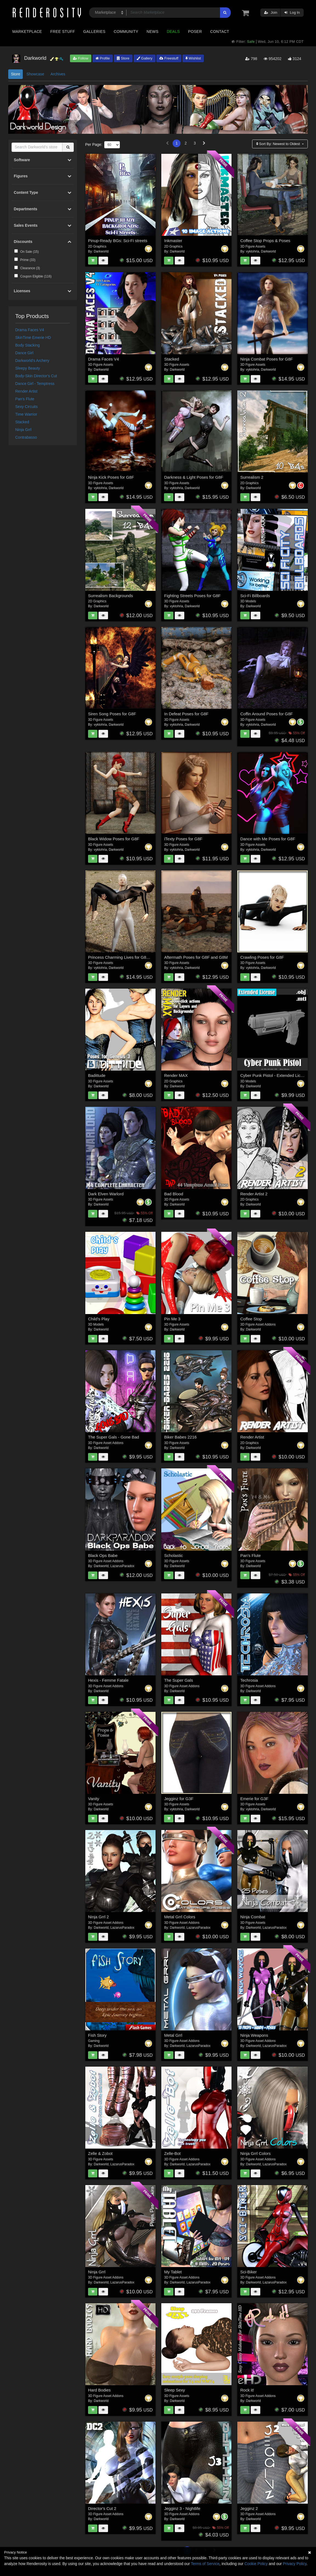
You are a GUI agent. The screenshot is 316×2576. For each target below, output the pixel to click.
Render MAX (176, 1075)
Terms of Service (205, 2563)
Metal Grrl (173, 2035)
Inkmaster (173, 240)
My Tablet (173, 2271)
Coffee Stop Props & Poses (265, 240)
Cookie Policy (256, 2563)
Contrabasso (26, 437)
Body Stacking (27, 345)
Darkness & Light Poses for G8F (193, 477)
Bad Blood (173, 1193)
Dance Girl (24, 353)
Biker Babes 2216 (180, 1437)
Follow (80, 58)
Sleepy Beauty (27, 368)
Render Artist (26, 391)
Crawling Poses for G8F (262, 957)
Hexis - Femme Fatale (108, 1680)
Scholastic (173, 1555)
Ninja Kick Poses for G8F (111, 477)
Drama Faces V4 (29, 330)
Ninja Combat (252, 1916)
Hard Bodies (99, 2390)
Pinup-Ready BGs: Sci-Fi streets (117, 240)
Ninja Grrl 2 (98, 1916)
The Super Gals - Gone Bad (113, 1437)
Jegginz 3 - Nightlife (182, 2508)
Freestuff (168, 58)
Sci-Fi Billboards (255, 595)
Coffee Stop (251, 1319)
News (152, 31)
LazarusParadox (122, 1566)
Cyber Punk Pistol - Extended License (274, 1075)
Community (126, 31)
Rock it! (247, 2390)
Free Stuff (62, 31)
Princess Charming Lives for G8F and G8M (127, 957)
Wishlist (193, 58)
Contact (219, 31)
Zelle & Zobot (100, 2153)
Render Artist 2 (253, 1193)
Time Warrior (26, 414)
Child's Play (98, 1319)
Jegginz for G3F (178, 1798)
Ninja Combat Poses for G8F (266, 359)
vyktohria (252, 251)
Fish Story (97, 2035)
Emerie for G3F (254, 1798)
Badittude (96, 1075)
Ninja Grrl (23, 429)
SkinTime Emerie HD (33, 337)
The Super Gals (178, 1680)
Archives (57, 74)
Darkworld (101, 251)
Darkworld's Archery (32, 360)
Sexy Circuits (26, 406)
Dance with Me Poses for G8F (267, 838)
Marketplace (27, 31)
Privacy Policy (294, 2563)
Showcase (35, 74)
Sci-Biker (248, 2271)
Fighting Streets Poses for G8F (192, 595)
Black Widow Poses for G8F (113, 838)
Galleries (94, 31)
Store (123, 58)
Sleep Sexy (174, 2390)
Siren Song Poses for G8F (112, 713)
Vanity (93, 1798)
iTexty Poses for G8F (183, 838)
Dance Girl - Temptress (35, 383)
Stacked (22, 422)
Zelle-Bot (172, 2153)
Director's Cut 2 (102, 2508)
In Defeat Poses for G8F (186, 713)
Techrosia (249, 1680)
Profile (102, 58)
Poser (195, 31)
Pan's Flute (25, 399)
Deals (173, 31)
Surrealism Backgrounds (110, 595)
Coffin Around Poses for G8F (266, 713)
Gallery (145, 58)
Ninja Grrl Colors (255, 2153)
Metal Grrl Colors (179, 1916)
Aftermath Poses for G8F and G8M (196, 957)
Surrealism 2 (251, 477)
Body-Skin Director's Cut (36, 376)
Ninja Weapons (254, 2035)
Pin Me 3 (172, 1319)
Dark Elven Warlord (105, 1193)
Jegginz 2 (249, 2508)
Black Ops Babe (103, 1555)
